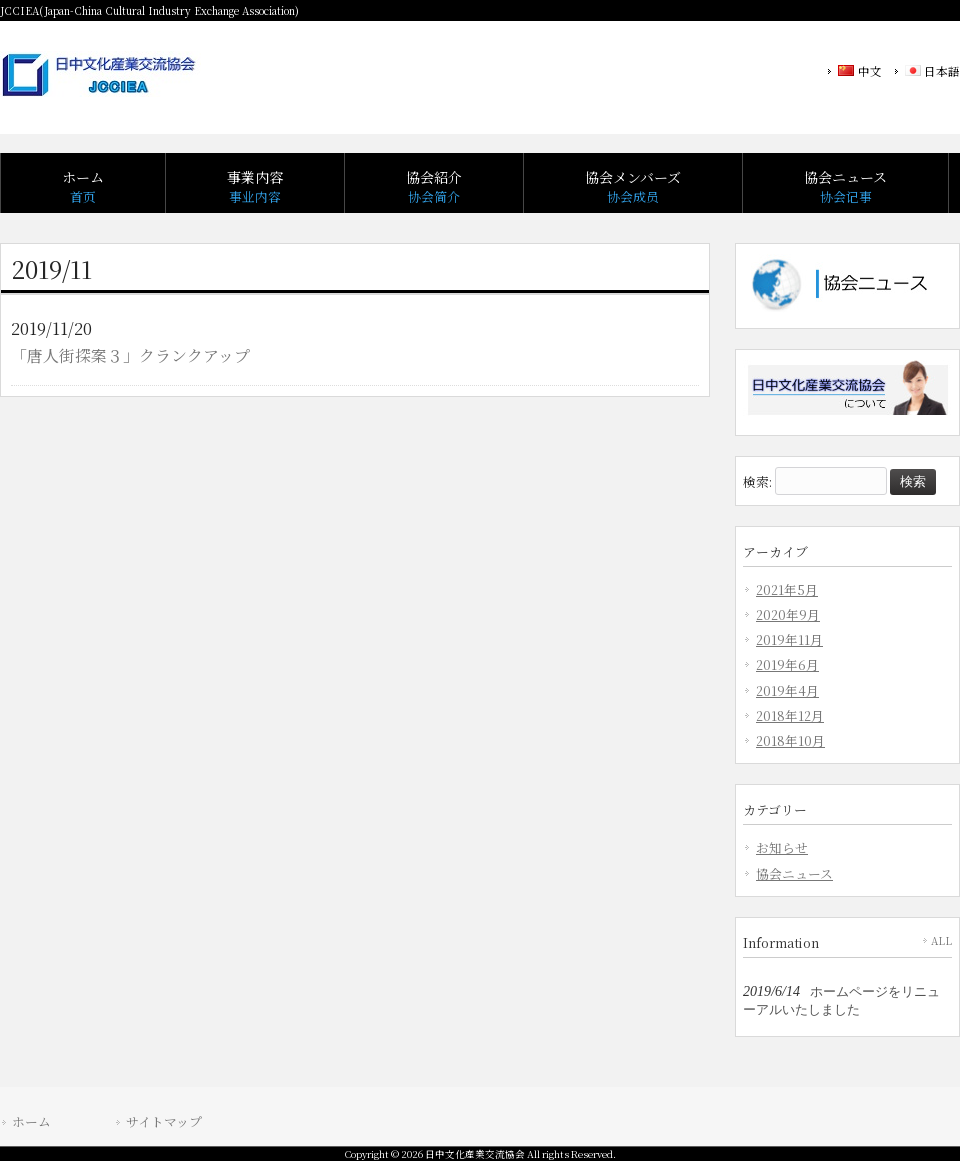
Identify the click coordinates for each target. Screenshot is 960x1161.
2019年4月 (787, 690)
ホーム (31, 1121)
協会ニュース (794, 873)
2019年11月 (789, 639)
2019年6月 (787, 664)
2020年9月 (788, 614)
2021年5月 (787, 589)
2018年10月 (790, 740)
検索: (757, 480)
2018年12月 (790, 715)
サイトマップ (164, 1121)
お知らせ (782, 847)
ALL (941, 940)
